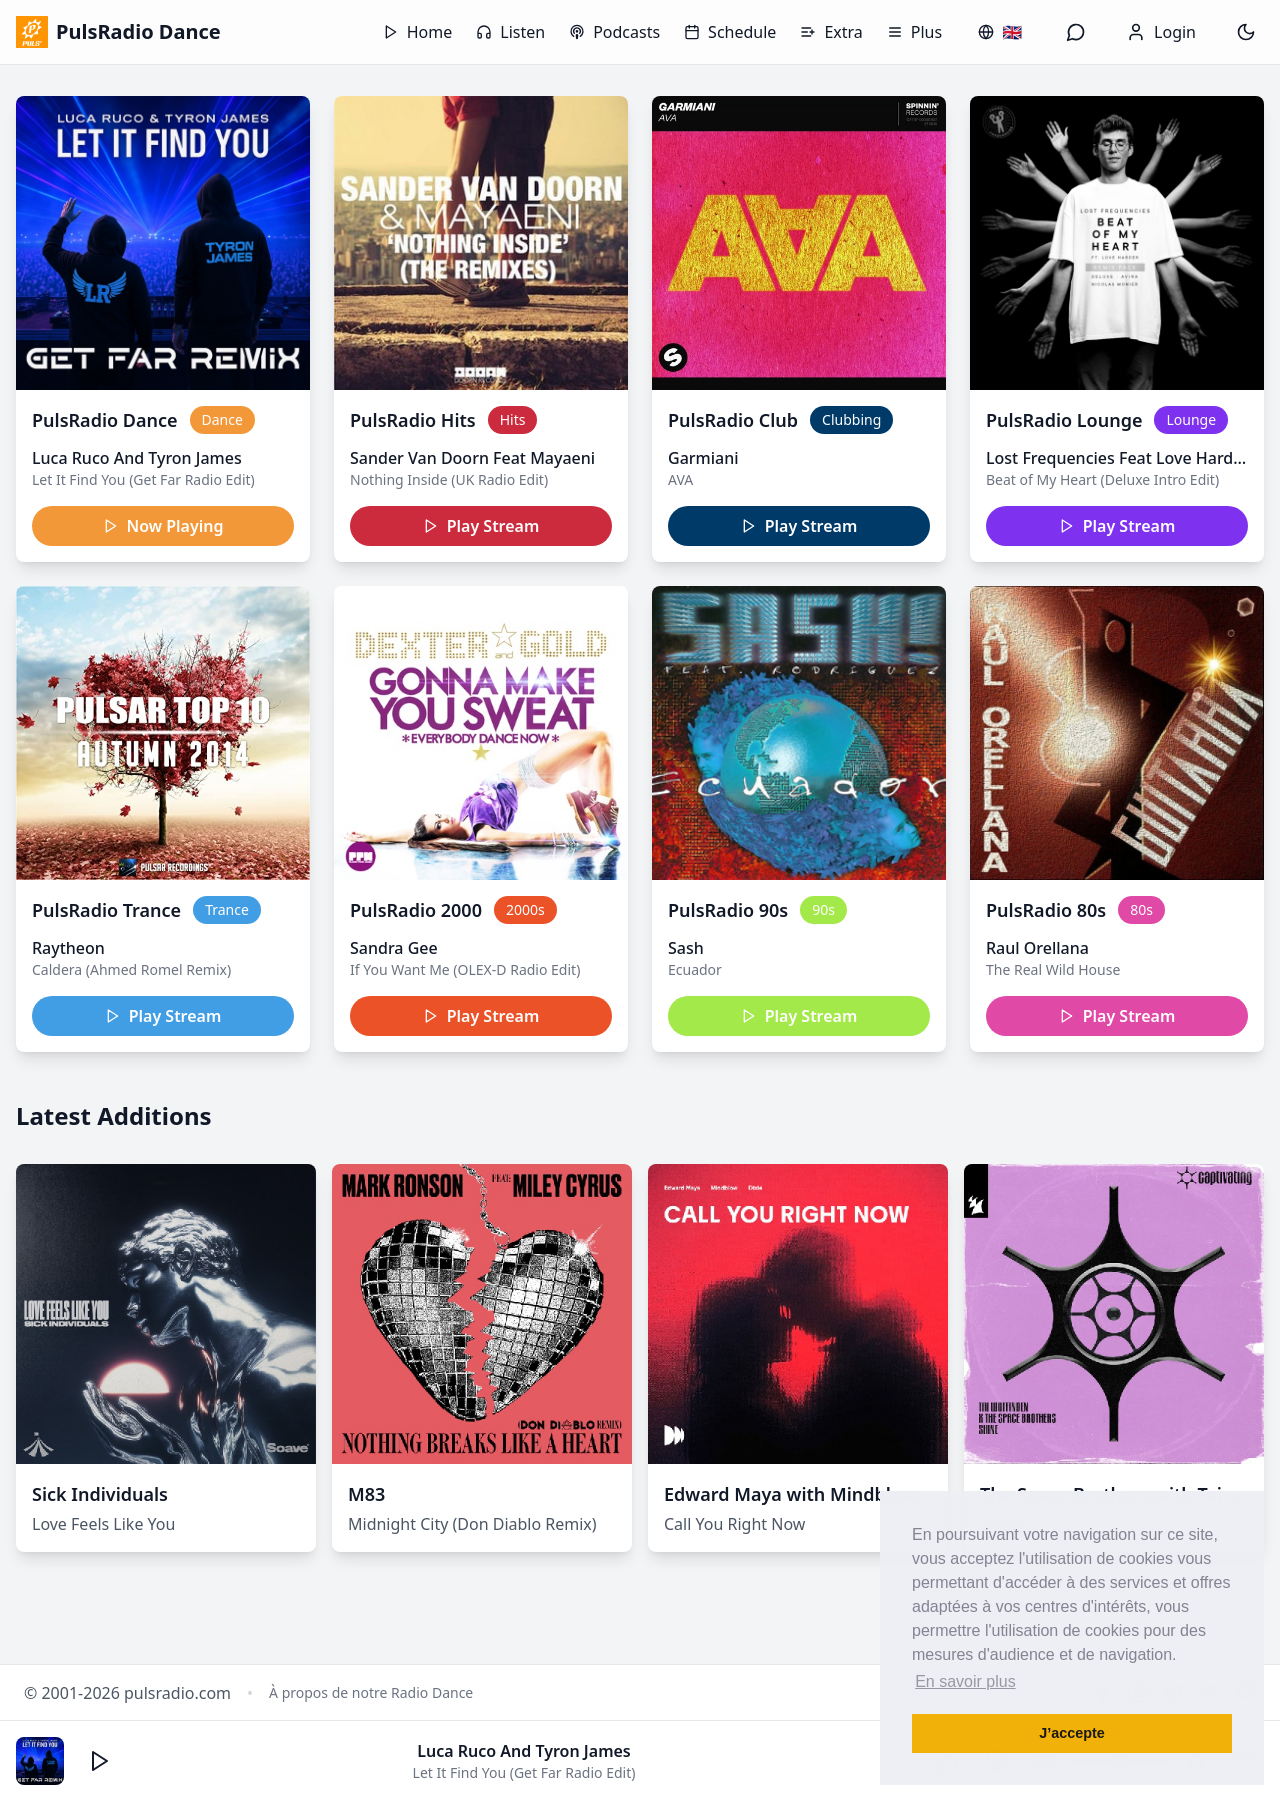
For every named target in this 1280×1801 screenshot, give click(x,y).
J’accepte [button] (1072, 1733)
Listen (510, 32)
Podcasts (614, 32)
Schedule (730, 32)
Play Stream (481, 526)
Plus (914, 32)
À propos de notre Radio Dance (371, 1692)
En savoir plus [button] (965, 1681)
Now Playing (163, 526)
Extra (831, 32)
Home (418, 32)
